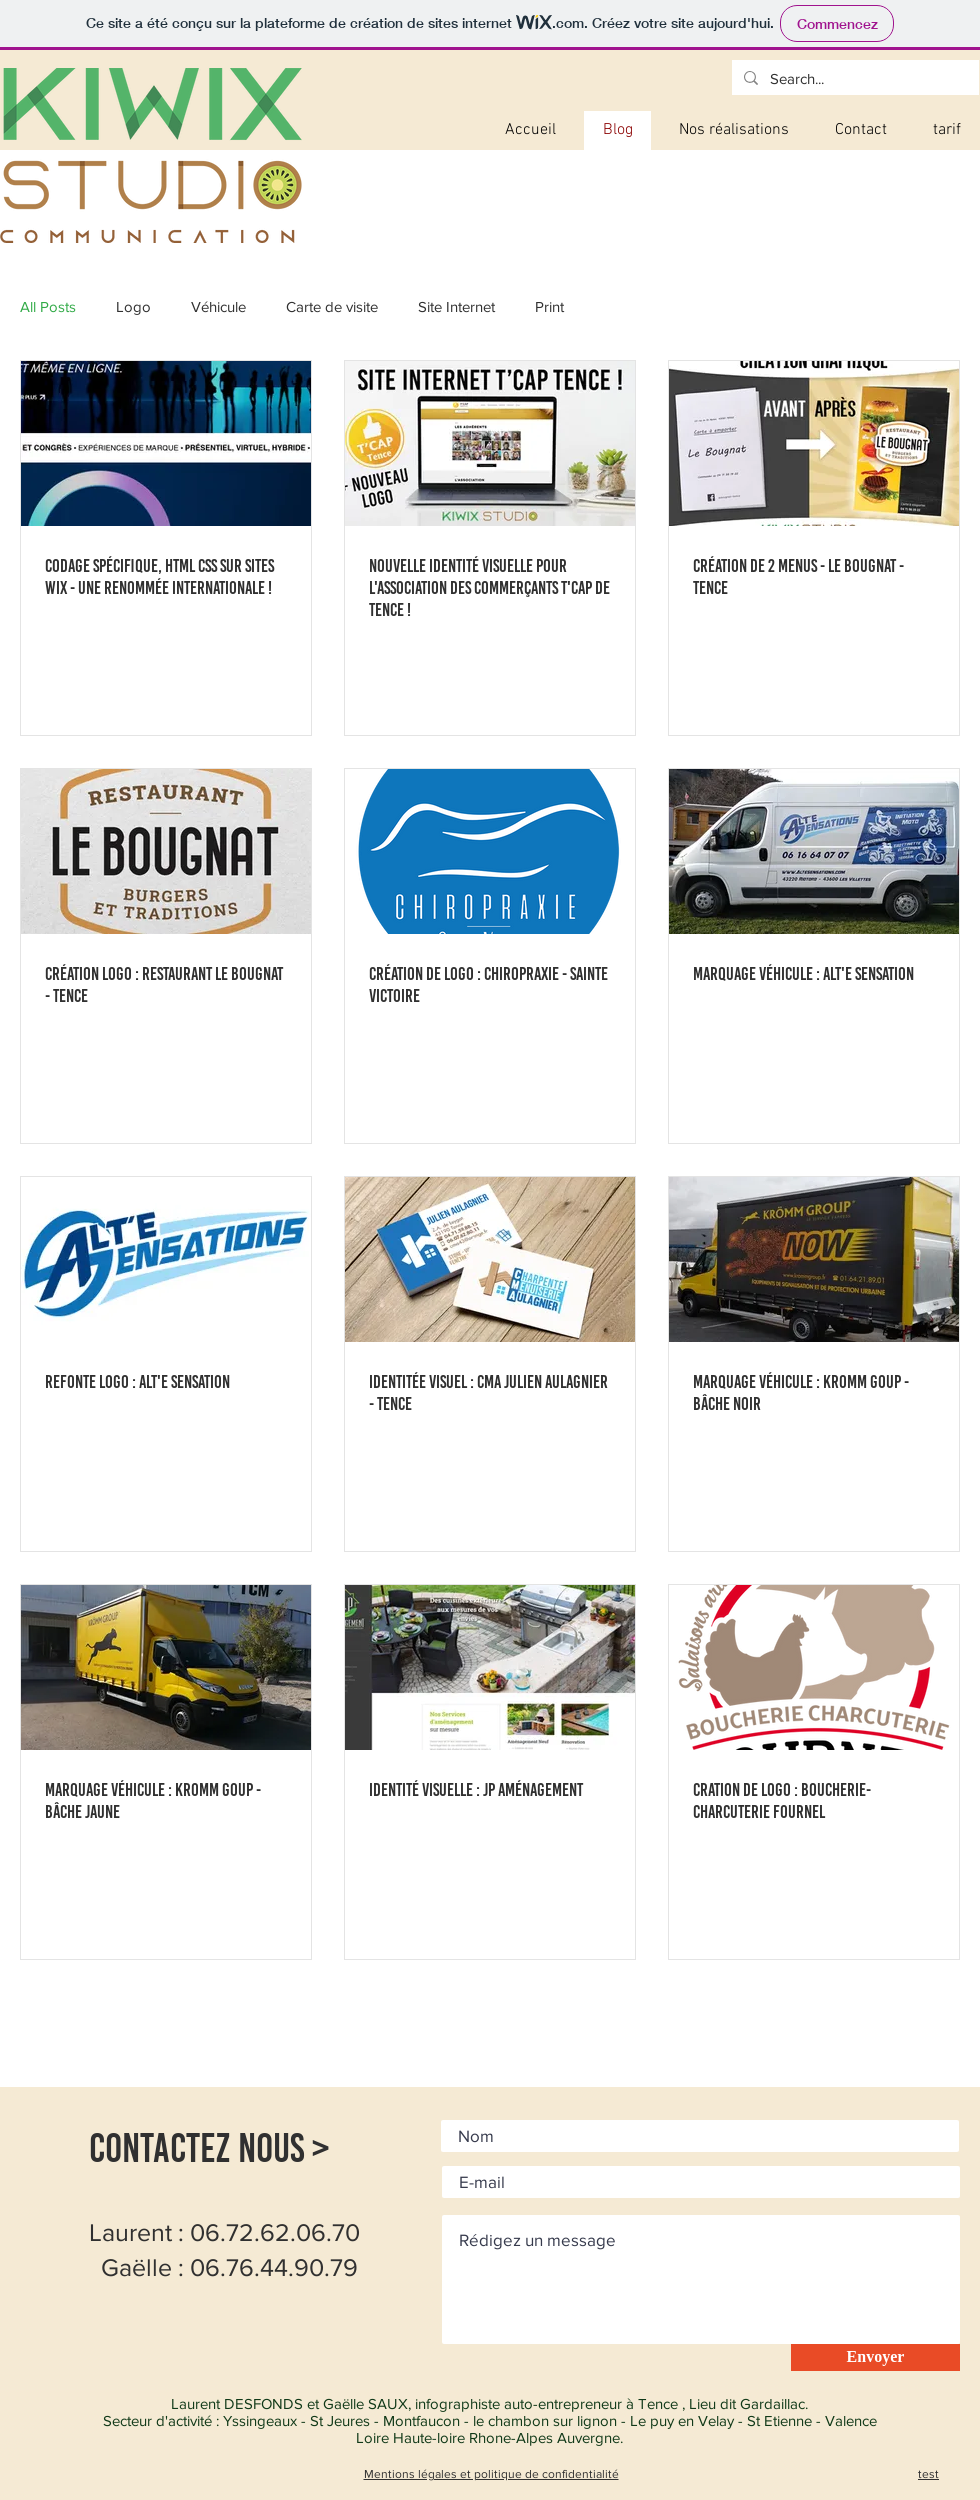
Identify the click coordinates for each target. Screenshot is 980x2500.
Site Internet (456, 306)
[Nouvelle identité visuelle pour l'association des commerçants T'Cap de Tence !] (490, 443)
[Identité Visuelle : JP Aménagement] (490, 1667)
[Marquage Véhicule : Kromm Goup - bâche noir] (814, 1259)
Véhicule (218, 306)
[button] (734, 130)
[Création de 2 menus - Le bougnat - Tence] (814, 443)
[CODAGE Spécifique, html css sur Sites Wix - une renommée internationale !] (166, 443)
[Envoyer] (875, 2357)
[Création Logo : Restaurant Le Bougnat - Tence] (166, 851)
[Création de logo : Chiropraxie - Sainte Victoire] (490, 851)
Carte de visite (332, 306)
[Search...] (853, 78)
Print (549, 306)
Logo (133, 306)
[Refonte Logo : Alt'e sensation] (166, 1259)
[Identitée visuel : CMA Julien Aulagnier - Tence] (490, 1259)
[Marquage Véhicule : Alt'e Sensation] (814, 851)
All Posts (48, 306)
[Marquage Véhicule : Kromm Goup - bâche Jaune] (166, 1667)
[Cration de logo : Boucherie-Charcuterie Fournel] (814, 1667)
